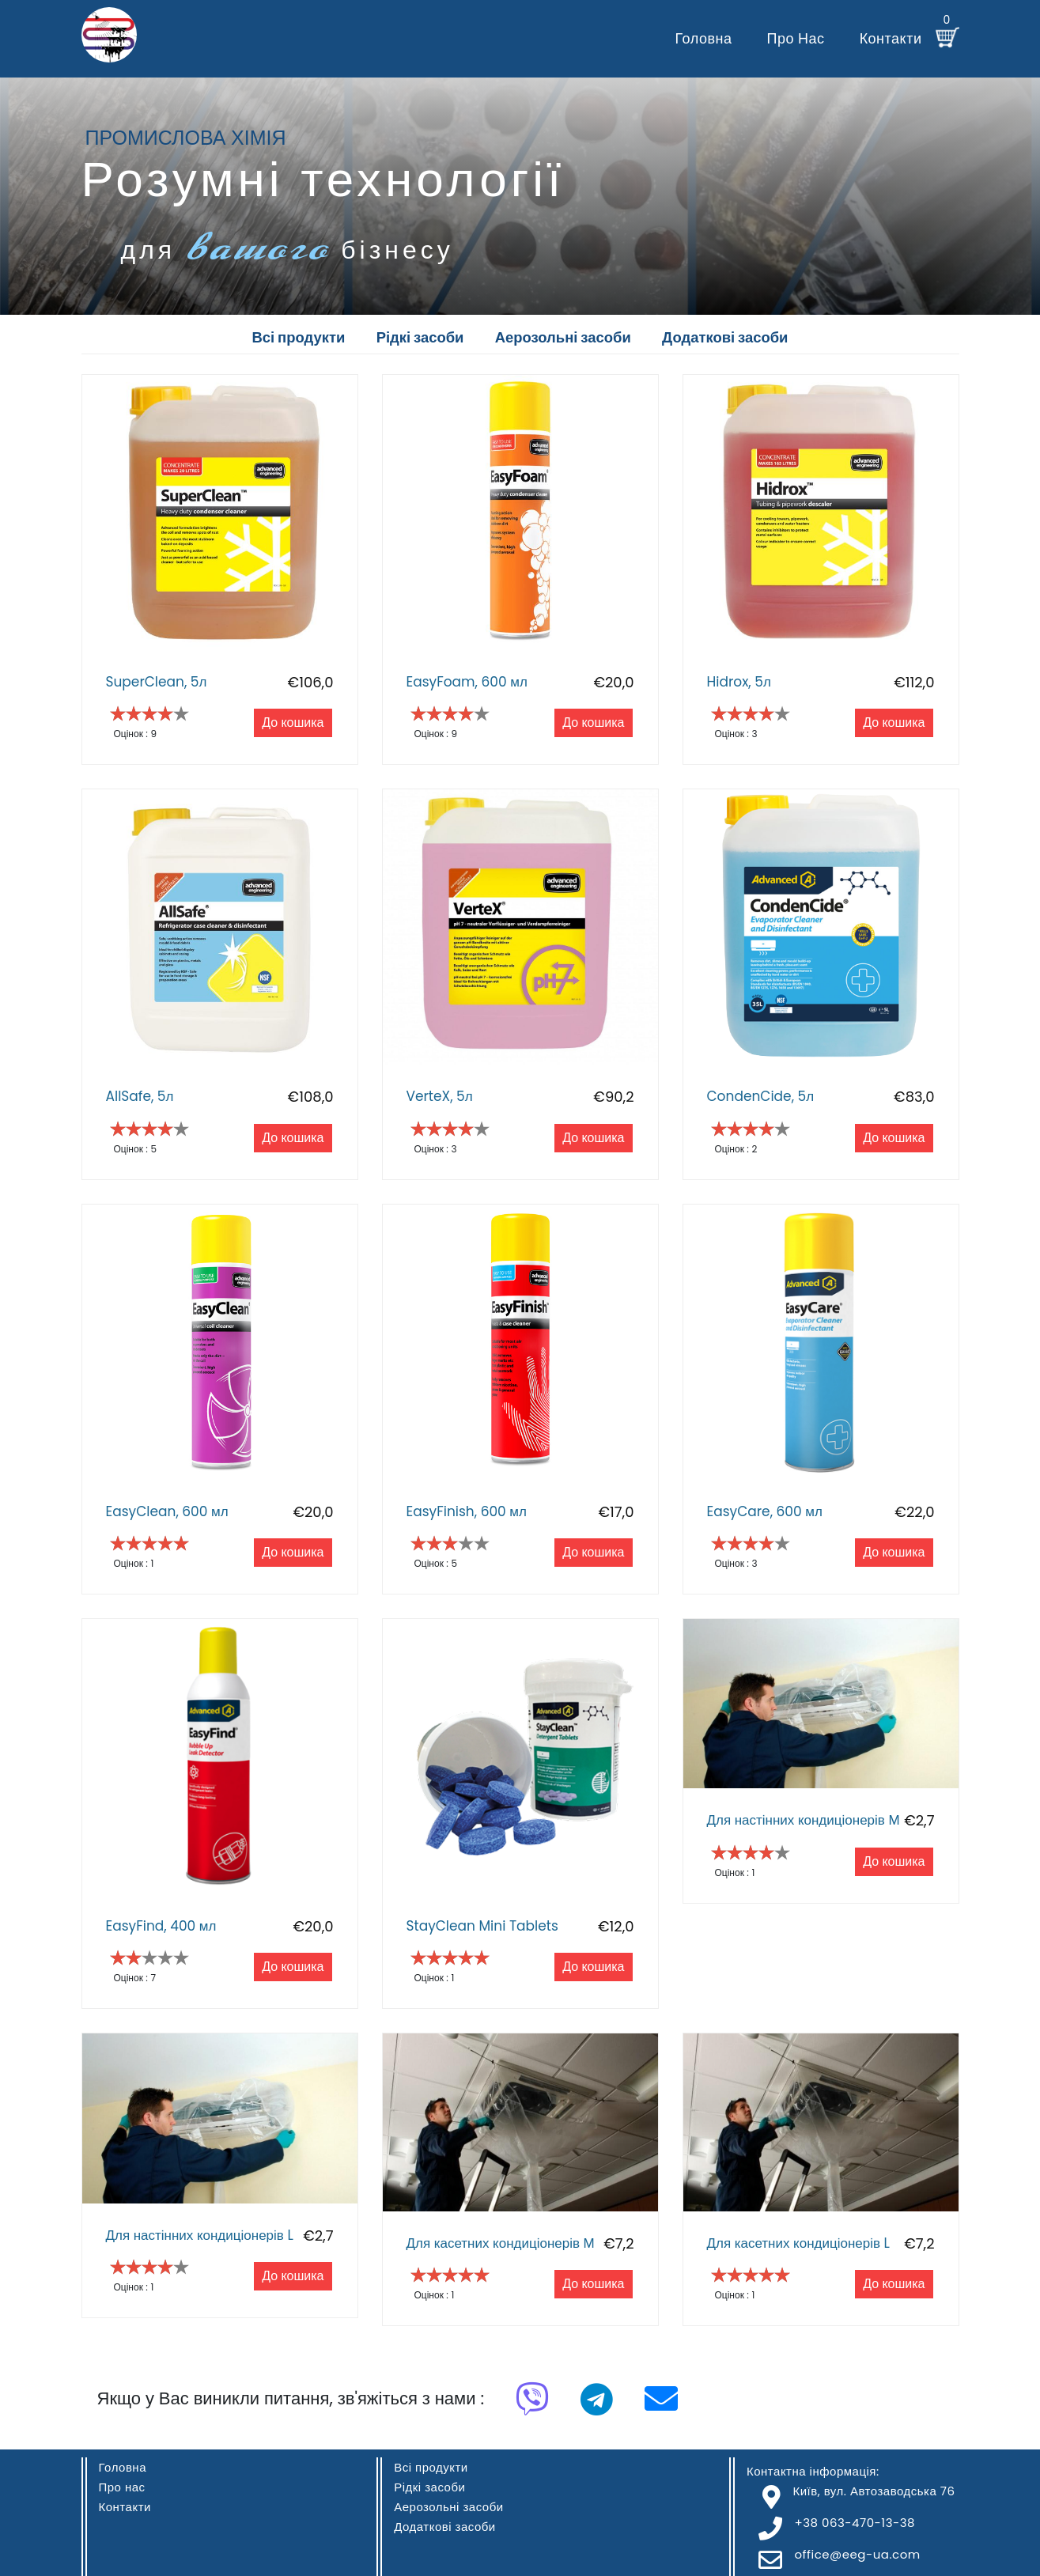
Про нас (795, 38)
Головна (703, 38)
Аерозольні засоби (448, 2506)
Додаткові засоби (445, 2526)
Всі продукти (431, 2467)
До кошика (292, 724)
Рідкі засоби (429, 2487)
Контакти (891, 38)
